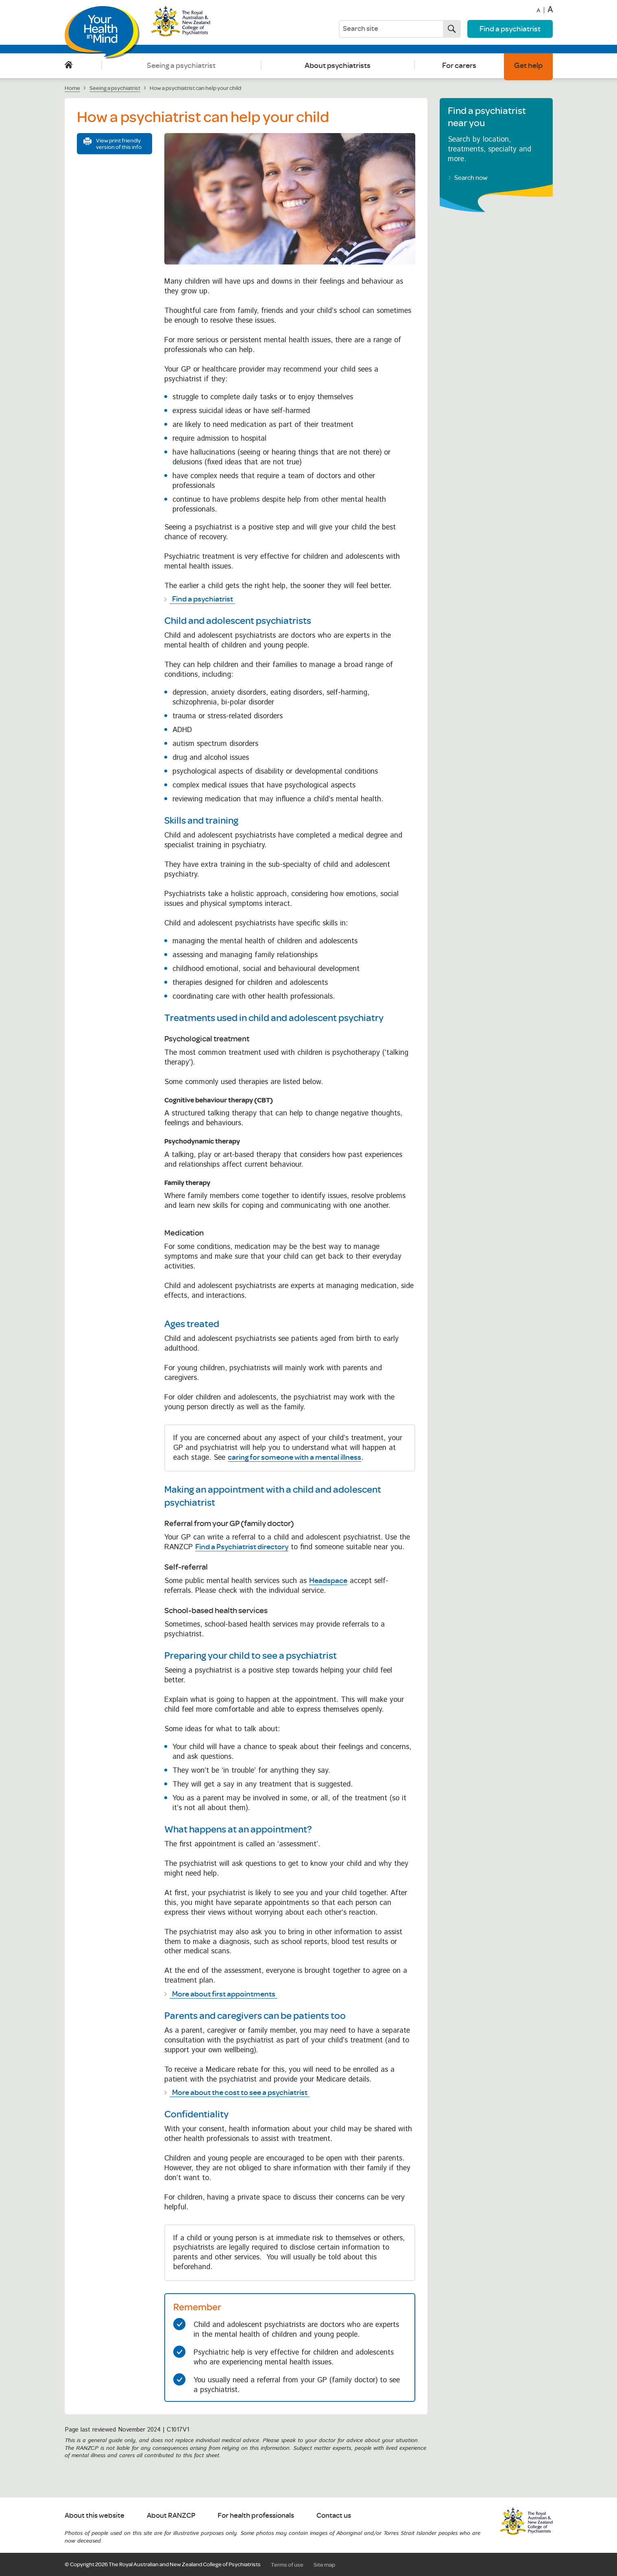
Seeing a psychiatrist (181, 65)
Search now (449, 29)
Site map (324, 2564)
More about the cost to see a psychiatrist (239, 2092)
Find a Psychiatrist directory (241, 1546)
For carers (459, 65)
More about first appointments (223, 1994)
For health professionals (256, 2515)
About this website (94, 2515)
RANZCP (526, 2521)
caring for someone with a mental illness (294, 1457)
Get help (528, 65)
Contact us (333, 2515)
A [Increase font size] (550, 10)
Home (68, 65)
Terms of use (287, 2564)
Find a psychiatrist (510, 28)
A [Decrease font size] (538, 11)
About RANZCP (171, 2515)
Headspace (328, 1580)
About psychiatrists (338, 65)
